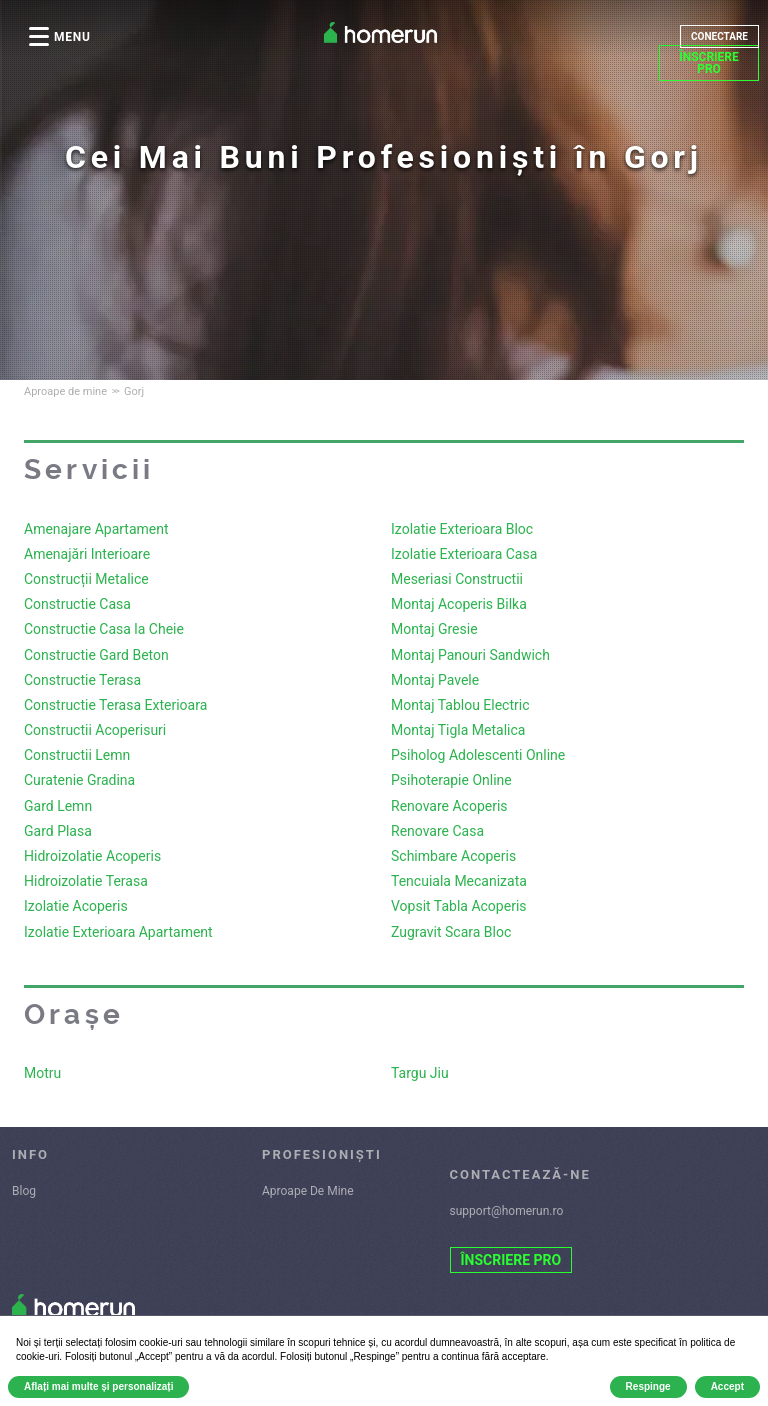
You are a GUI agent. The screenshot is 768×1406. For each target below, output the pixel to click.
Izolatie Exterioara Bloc (462, 529)
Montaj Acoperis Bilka (459, 604)
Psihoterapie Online (451, 780)
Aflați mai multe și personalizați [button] (98, 1386)
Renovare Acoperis (449, 806)
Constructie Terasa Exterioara (115, 705)
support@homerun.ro (507, 1211)
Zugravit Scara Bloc (451, 932)
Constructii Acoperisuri (95, 730)
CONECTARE (719, 36)
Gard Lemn (58, 806)
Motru (42, 1073)
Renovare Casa (437, 831)
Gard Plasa (58, 831)
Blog (24, 1191)
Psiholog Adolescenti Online (478, 755)
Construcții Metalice (86, 579)
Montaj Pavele (435, 680)
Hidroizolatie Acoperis (92, 856)
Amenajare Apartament (96, 529)
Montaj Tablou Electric (460, 705)
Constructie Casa (77, 604)
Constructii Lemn (77, 755)
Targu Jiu (420, 1073)
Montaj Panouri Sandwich (470, 655)
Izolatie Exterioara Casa (464, 554)
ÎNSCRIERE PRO (709, 63)
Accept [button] (727, 1386)
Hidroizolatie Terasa (86, 881)
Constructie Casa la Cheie (104, 629)
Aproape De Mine (308, 1191)
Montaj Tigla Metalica (458, 730)
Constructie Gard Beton (96, 655)
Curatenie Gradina (79, 780)
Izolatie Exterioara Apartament (118, 932)
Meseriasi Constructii (457, 579)
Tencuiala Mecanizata (459, 881)
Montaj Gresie (434, 629)
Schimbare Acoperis (453, 856)
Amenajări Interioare (87, 554)
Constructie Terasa (82, 680)
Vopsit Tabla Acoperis (459, 906)
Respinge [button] (648, 1386)
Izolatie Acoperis (76, 906)
